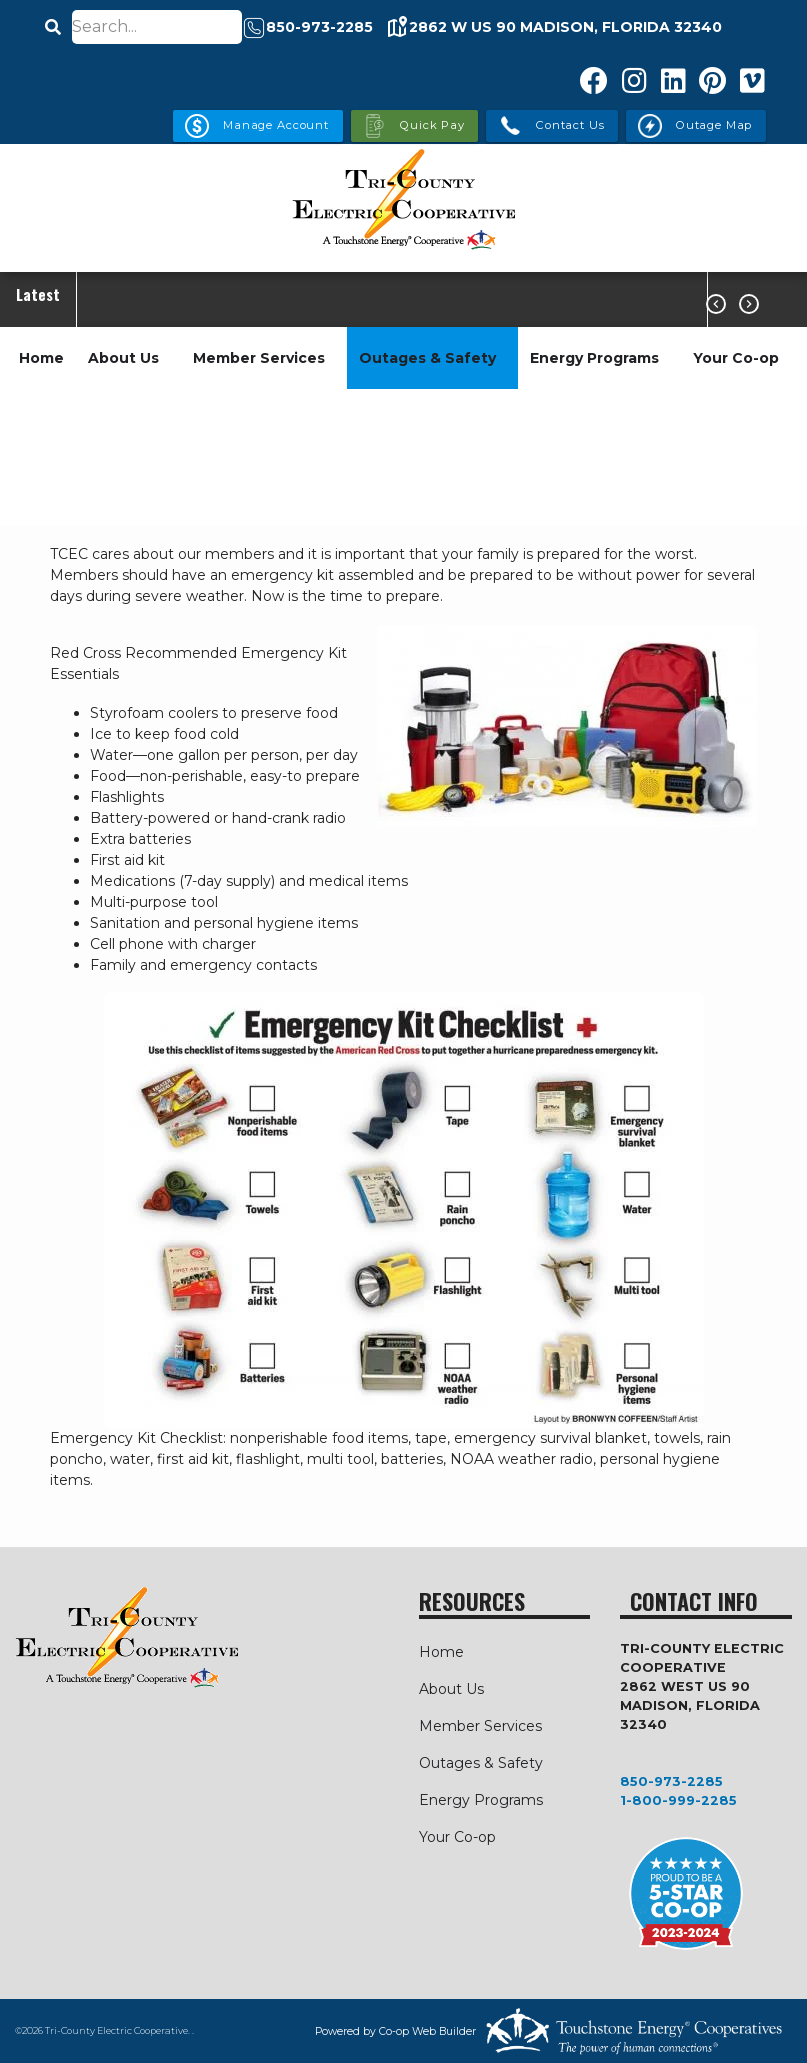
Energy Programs (594, 358)
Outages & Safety (427, 358)
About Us (123, 358)
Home (41, 358)
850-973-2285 (671, 1781)
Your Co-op (736, 358)
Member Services (259, 358)
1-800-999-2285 (678, 1800)
